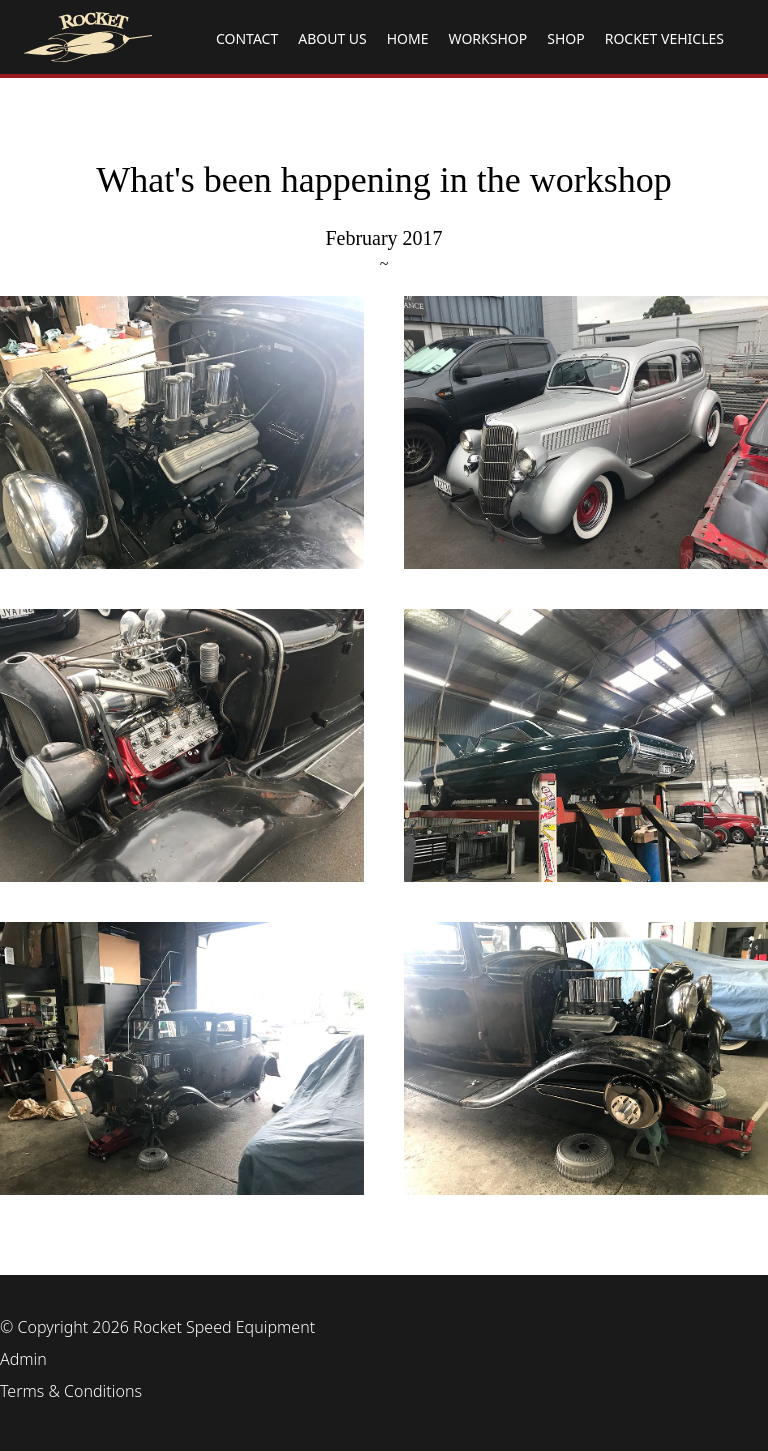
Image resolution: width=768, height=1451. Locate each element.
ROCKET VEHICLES (664, 38)
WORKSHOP (488, 38)
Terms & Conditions (71, 1391)
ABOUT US (332, 38)
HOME (408, 38)
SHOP (565, 38)
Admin (23, 1359)
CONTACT (247, 38)
